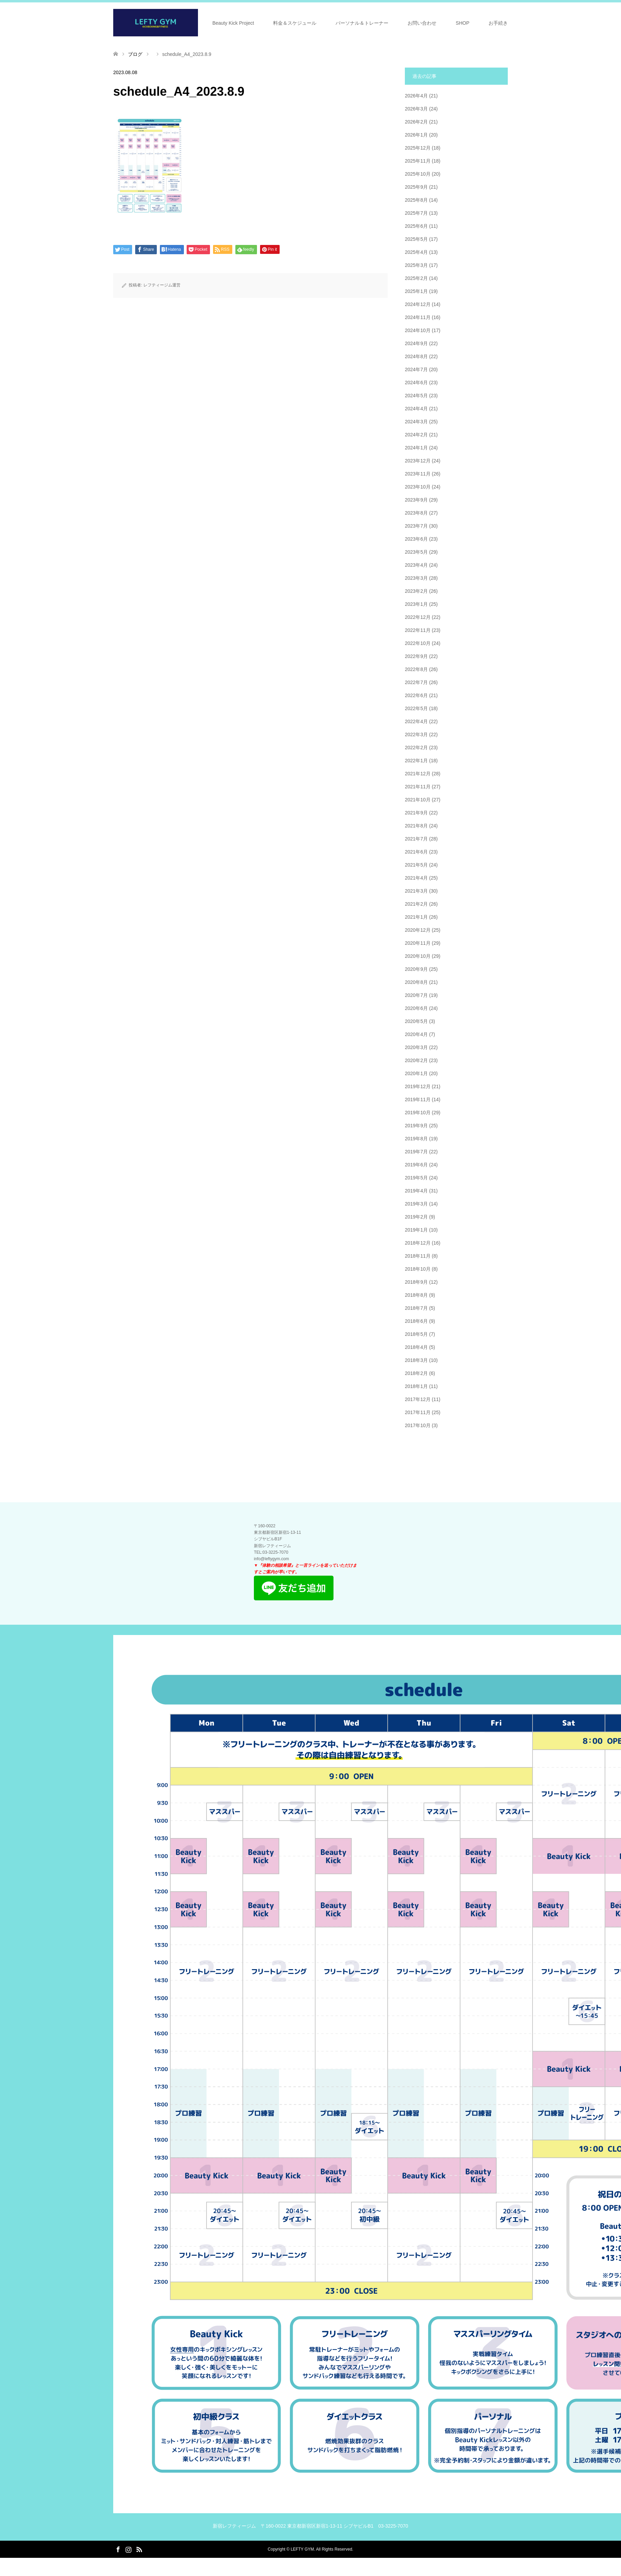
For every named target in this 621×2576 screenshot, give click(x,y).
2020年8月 (416, 982)
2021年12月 (418, 773)
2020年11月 (418, 943)
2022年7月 (416, 682)
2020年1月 (416, 1073)
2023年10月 (418, 487)
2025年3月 (416, 265)
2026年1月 (416, 135)
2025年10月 (418, 174)
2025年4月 (416, 252)
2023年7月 (416, 526)
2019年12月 (418, 1086)
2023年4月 (416, 565)
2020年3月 (416, 1047)
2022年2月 (416, 747)
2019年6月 (416, 1164)
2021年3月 (416, 891)
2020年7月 (416, 995)
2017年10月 (418, 1425)
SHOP (462, 23)
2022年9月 (416, 656)
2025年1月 (416, 291)
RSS (139, 2549)
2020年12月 (418, 930)
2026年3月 (416, 108)
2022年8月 (416, 669)
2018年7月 (416, 1308)
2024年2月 (416, 434)
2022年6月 (416, 695)
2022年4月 (416, 721)
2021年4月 (416, 878)
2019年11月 (418, 1099)
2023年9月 (416, 500)
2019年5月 (416, 1177)
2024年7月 (416, 369)
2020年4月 (416, 1034)
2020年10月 (418, 956)
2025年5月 (416, 239)
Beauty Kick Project (233, 23)
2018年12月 (418, 1243)
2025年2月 (416, 278)
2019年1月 (416, 1230)
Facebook (118, 2549)
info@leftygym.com (271, 1558)
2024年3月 (416, 421)
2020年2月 (416, 1060)
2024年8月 (416, 356)
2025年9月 (416, 187)
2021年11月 (418, 786)
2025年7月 (416, 213)
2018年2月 (416, 1373)
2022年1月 (416, 760)
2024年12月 (418, 304)
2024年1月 (416, 447)
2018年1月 (416, 1386)
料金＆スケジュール (294, 23)
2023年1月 (416, 604)
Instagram (128, 2549)
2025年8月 (416, 200)
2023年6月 (416, 539)
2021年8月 (416, 825)
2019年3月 (416, 1204)
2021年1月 (416, 917)
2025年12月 (418, 148)
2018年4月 (416, 1347)
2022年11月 (418, 630)
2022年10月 (418, 643)
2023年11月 (418, 474)
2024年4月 (416, 408)
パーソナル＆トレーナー (362, 23)
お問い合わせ (422, 23)
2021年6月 (416, 852)
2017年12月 (418, 1399)
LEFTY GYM (302, 2549)
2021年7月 (416, 839)
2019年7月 (416, 1151)
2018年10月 (418, 1269)
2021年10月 (418, 799)
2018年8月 (416, 1295)
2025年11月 (418, 161)
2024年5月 (416, 395)
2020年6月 (416, 1008)
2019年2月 (416, 1217)
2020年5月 (416, 1021)
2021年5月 (416, 865)
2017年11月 (418, 1412)
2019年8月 (416, 1138)
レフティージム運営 (161, 285)
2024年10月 (418, 330)
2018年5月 (416, 1334)
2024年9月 (416, 343)
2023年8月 (416, 513)
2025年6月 (416, 226)
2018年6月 (416, 1321)
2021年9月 (416, 812)
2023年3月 (416, 578)
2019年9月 (416, 1125)
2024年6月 (416, 382)
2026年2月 (416, 122)
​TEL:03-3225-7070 (271, 1552)
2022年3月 (416, 734)
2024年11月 (418, 317)
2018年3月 (416, 1360)
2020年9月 (416, 969)
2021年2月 (416, 904)
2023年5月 (416, 552)
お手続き (498, 23)
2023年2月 (416, 591)
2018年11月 (418, 1256)
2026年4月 (416, 95)
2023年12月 (418, 460)
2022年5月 (416, 708)
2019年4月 (416, 1190)
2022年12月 (418, 617)
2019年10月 (418, 1112)
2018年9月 (416, 1282)
